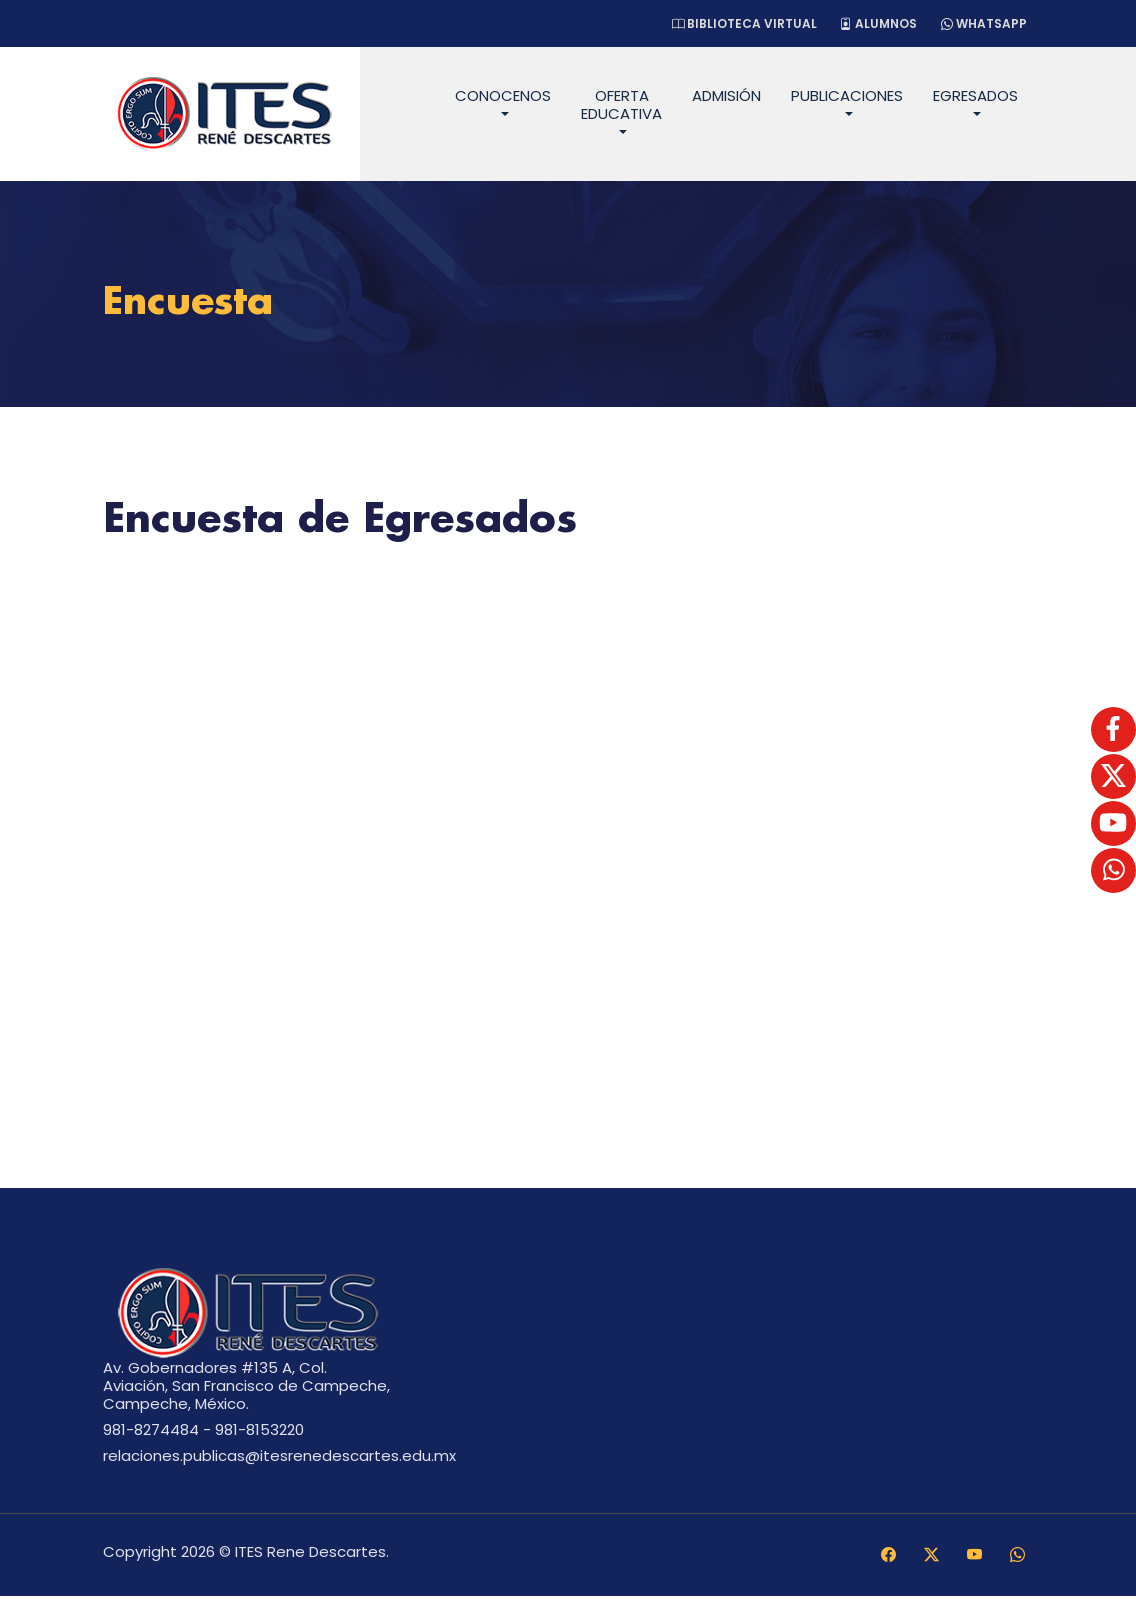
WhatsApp (982, 23)
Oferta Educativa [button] (621, 104)
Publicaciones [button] (847, 95)
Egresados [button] (975, 95)
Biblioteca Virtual (735, 23)
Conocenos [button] (503, 95)
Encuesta (193, 304)
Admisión (726, 95)
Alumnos (873, 23)
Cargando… (568, 838)
